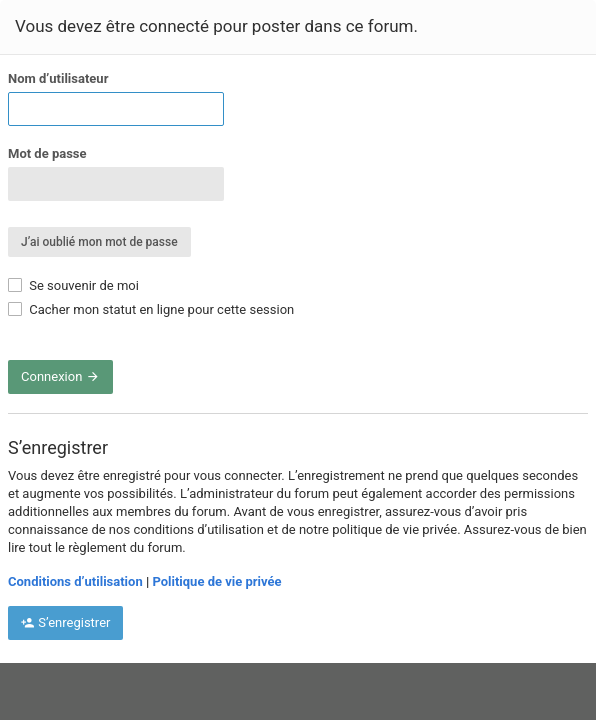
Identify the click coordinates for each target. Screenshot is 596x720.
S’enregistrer (65, 622)
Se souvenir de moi (73, 285)
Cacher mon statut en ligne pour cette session (151, 309)
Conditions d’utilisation (75, 581)
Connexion (60, 376)
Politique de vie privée (216, 581)
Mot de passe (47, 153)
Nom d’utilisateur (58, 78)
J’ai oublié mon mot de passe (99, 242)
